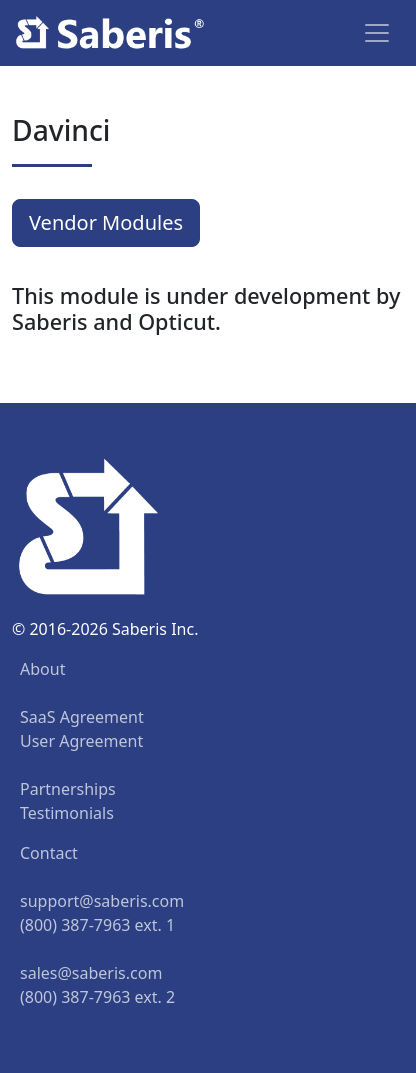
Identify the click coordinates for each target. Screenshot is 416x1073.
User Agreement (81, 741)
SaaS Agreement (82, 717)
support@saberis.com (102, 901)
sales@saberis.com (91, 973)
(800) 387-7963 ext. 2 (97, 997)
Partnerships (68, 789)
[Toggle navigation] (377, 33)
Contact (49, 853)
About (42, 669)
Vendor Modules (106, 222)
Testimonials (67, 813)
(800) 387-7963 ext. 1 (97, 925)
